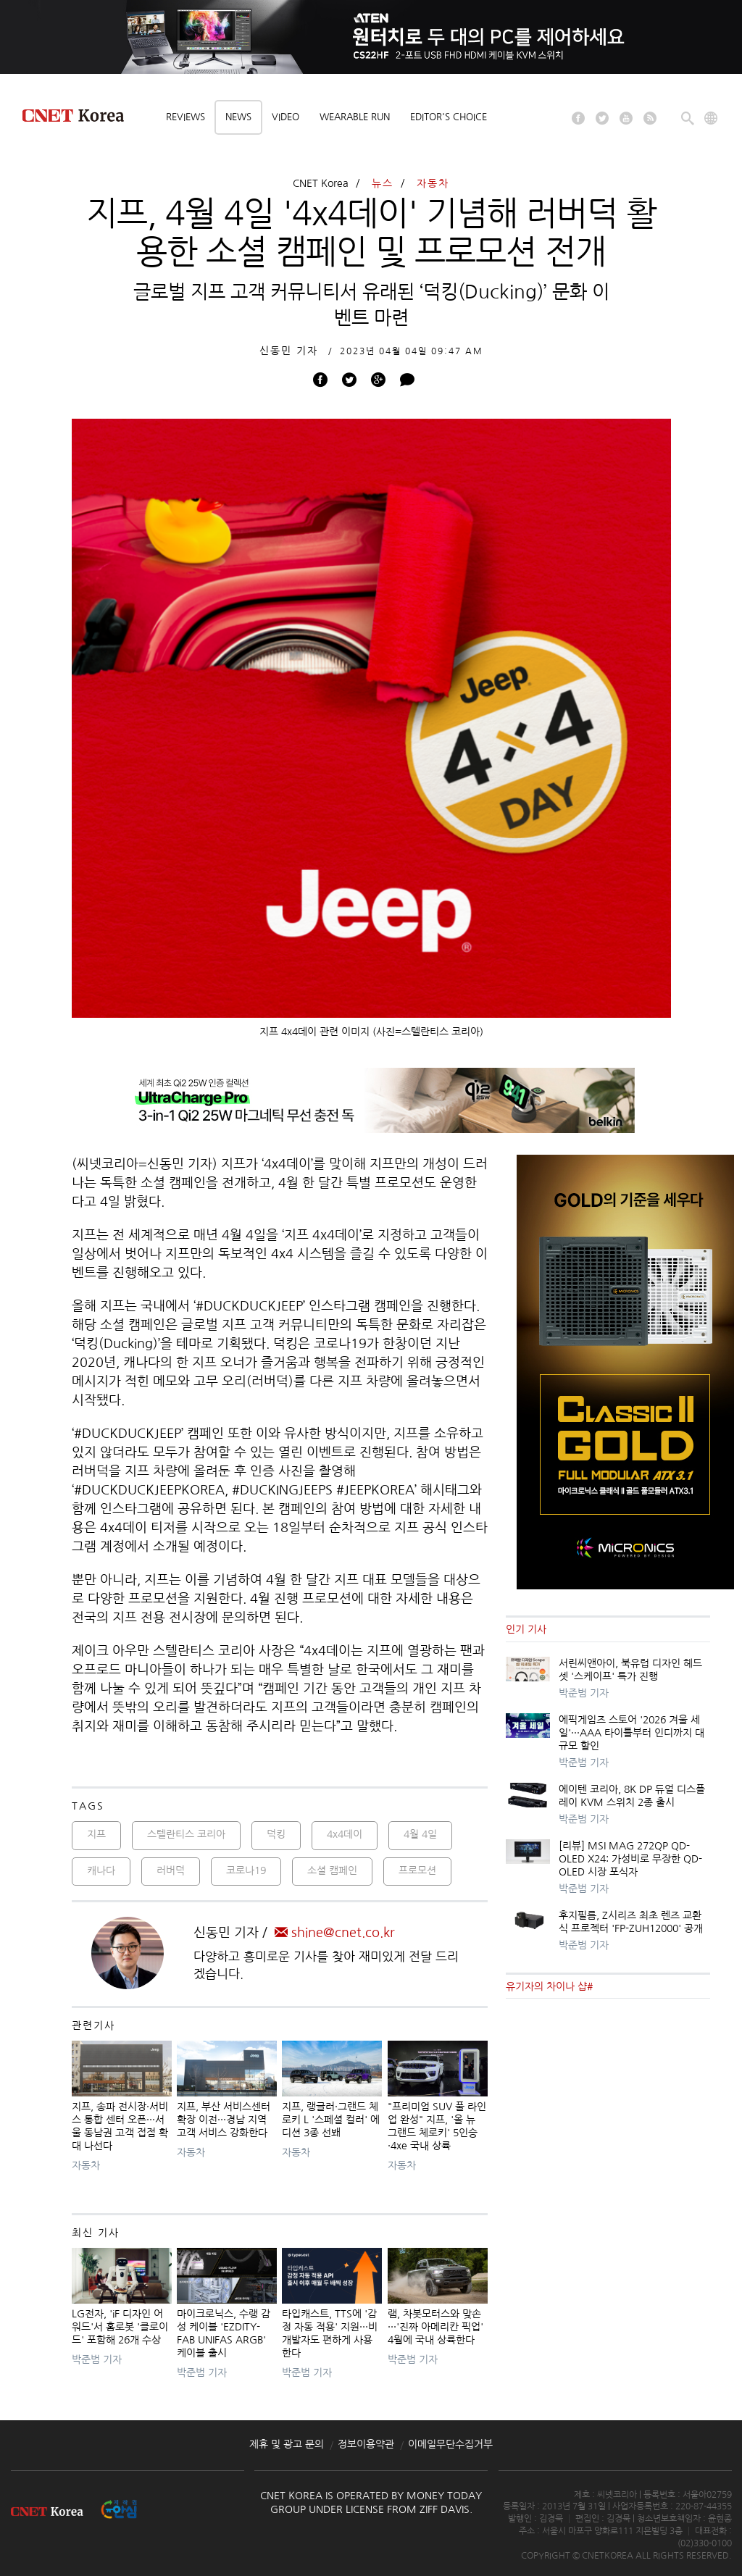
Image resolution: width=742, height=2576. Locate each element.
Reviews (185, 117)
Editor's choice (448, 117)
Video (285, 117)
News (238, 117)
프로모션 (417, 1870)
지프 (96, 1834)
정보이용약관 (366, 2444)
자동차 (433, 183)
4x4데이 (344, 1834)
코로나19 (246, 1870)
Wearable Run (355, 117)
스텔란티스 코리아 (186, 1834)
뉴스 (382, 183)
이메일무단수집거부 (450, 2444)
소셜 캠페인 (332, 1870)
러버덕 (171, 1870)
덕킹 (276, 1834)
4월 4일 (420, 1834)
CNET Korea (321, 183)
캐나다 (101, 1870)
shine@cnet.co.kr (335, 1932)
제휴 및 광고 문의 (286, 2444)
